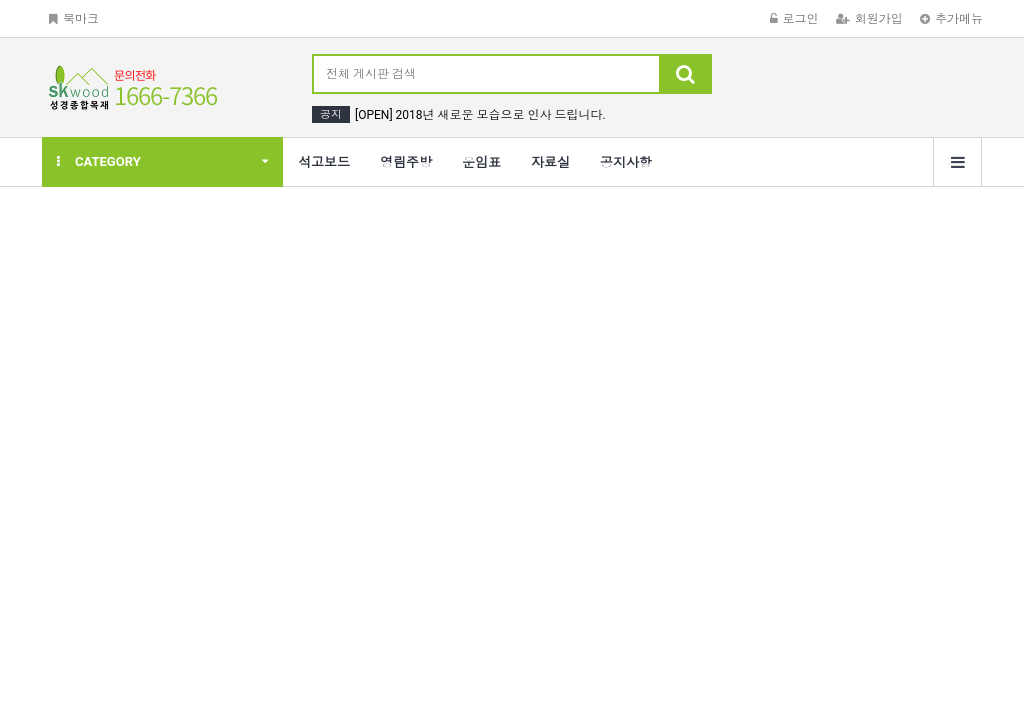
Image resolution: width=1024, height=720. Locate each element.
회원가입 (869, 19)
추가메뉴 (951, 19)
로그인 (794, 19)
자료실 (550, 162)
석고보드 (324, 162)
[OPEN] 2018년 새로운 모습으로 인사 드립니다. (480, 115)
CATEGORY (99, 161)
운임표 (481, 162)
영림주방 (406, 162)
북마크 (74, 19)
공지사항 (626, 162)
